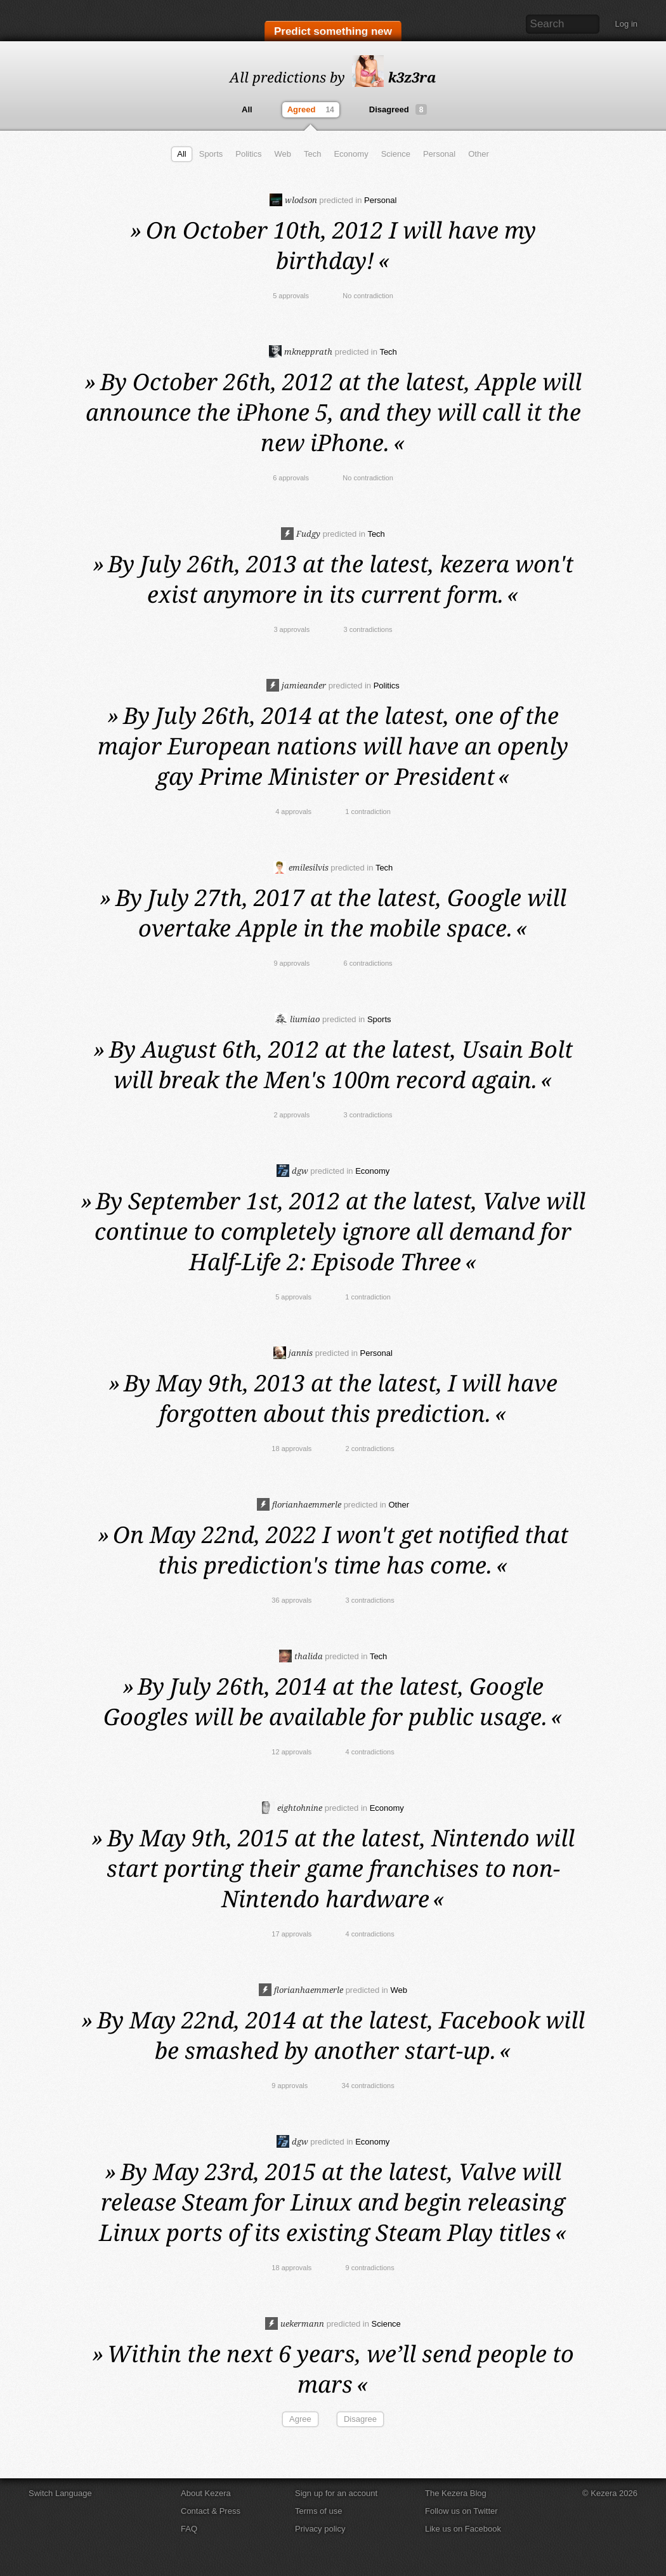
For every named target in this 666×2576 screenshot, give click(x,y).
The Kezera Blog (455, 2493)
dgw (292, 1170)
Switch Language (60, 2493)
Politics (248, 154)
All (247, 109)
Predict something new (333, 33)
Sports (211, 154)
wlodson (293, 200)
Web (282, 154)
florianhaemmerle (299, 1504)
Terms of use (318, 2511)
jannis (293, 1352)
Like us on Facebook (463, 2528)
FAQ (189, 2528)
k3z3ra (394, 76)
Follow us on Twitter (461, 2511)
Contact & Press (210, 2511)
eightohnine (292, 1807)
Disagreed (398, 109)
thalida (301, 1656)
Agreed (312, 109)
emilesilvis (301, 867)
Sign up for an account (336, 2493)
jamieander (296, 685)
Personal (439, 154)
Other (478, 154)
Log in (626, 24)
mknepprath (300, 351)
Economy (351, 154)
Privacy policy (320, 2528)
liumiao (297, 1019)
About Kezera (206, 2493)
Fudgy (300, 533)
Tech (312, 154)
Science (395, 154)
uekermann (294, 2323)
